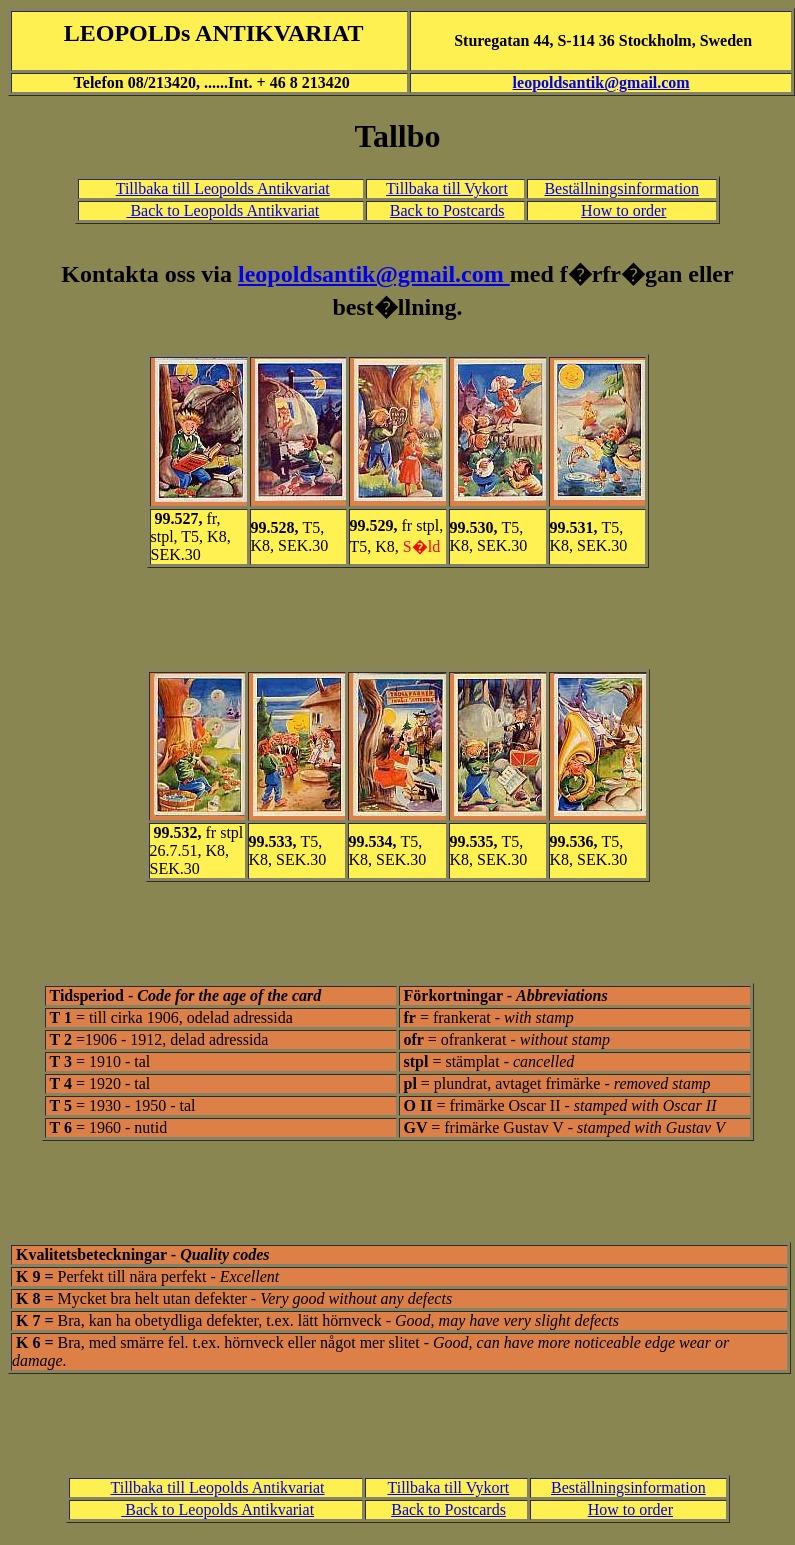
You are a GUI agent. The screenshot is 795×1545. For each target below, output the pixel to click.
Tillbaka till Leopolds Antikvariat (223, 188)
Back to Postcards (447, 210)
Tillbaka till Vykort (447, 188)
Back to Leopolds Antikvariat (222, 210)
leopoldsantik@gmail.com (601, 82)
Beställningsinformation (621, 188)
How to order (623, 210)
